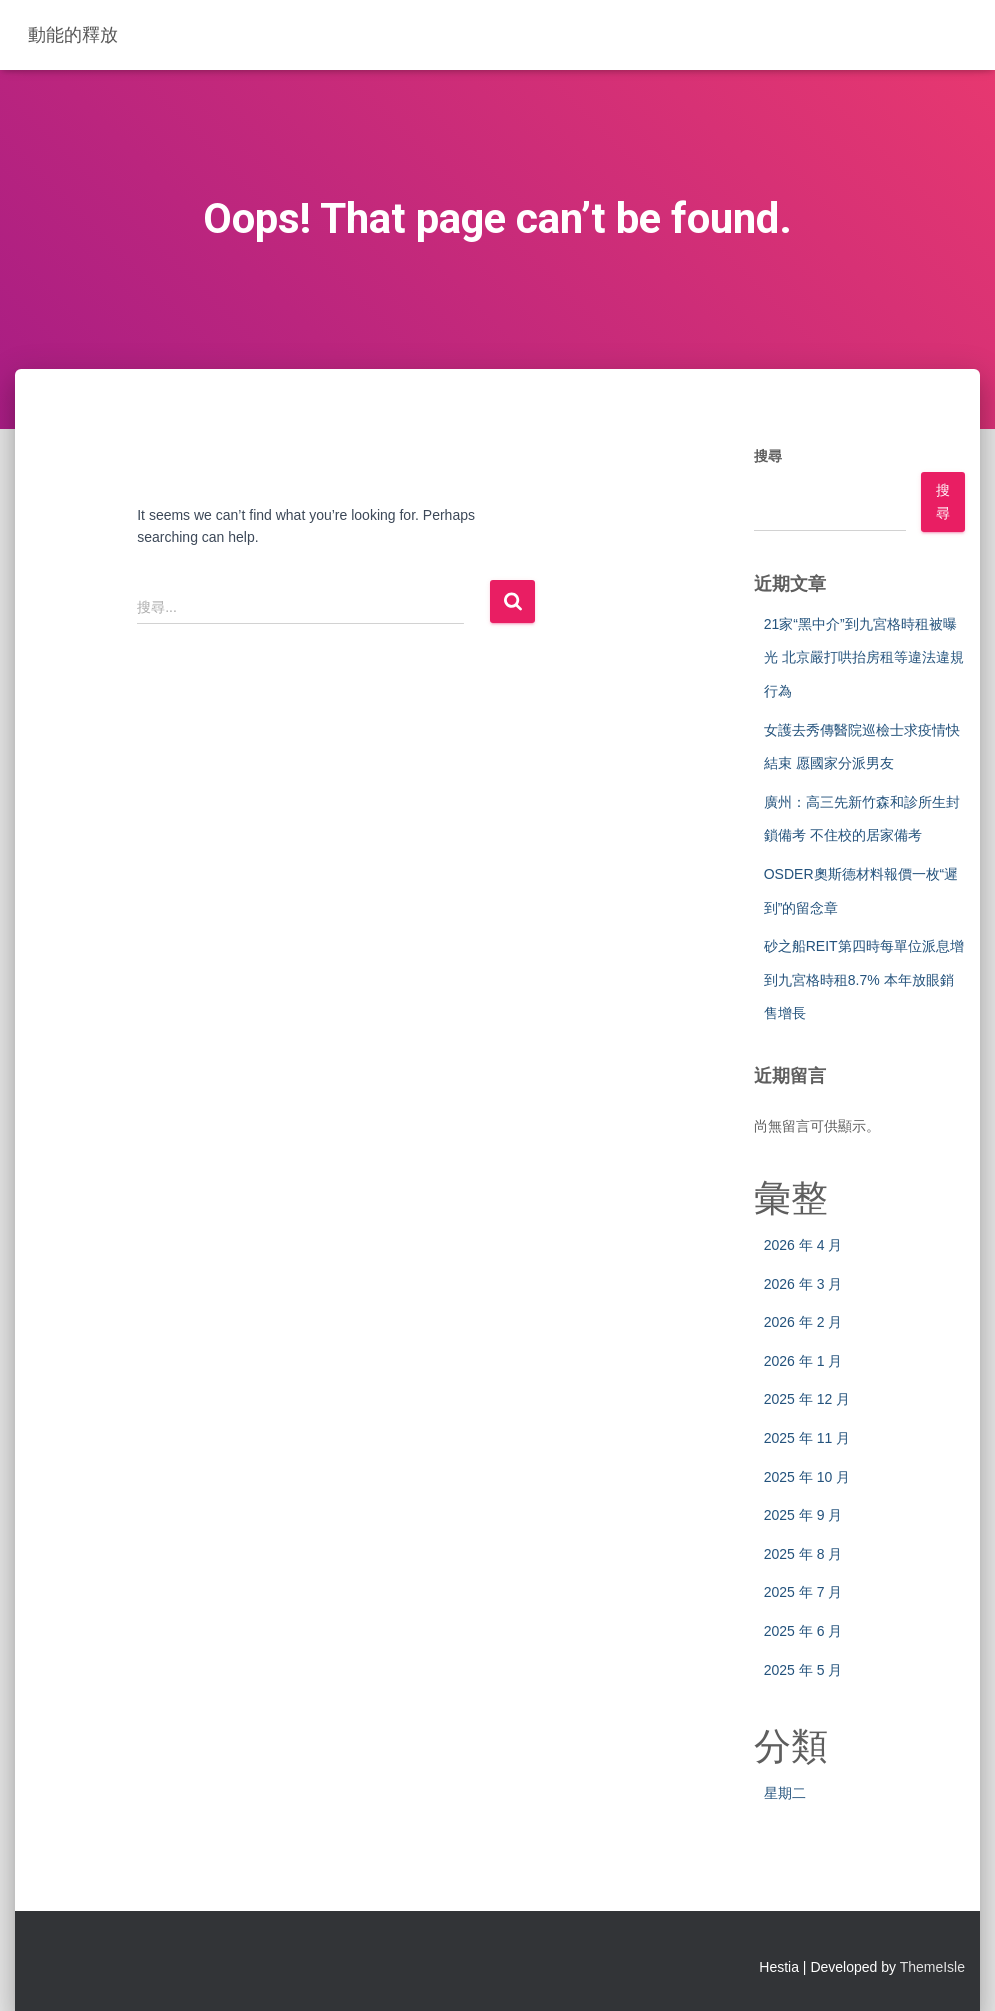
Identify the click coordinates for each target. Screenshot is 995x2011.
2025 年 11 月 (807, 1438)
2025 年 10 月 (807, 1477)
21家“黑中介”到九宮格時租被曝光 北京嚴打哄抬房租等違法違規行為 (864, 657)
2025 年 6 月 (803, 1631)
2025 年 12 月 (807, 1399)
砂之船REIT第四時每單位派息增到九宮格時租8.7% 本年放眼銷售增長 (864, 979)
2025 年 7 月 (803, 1592)
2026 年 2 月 (803, 1322)
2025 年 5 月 (803, 1670)
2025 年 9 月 (803, 1515)
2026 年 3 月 (803, 1284)
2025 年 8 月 (803, 1554)
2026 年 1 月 (803, 1361)
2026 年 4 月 (803, 1245)
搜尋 (768, 456)
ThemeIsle (932, 1967)
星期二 (785, 1793)
